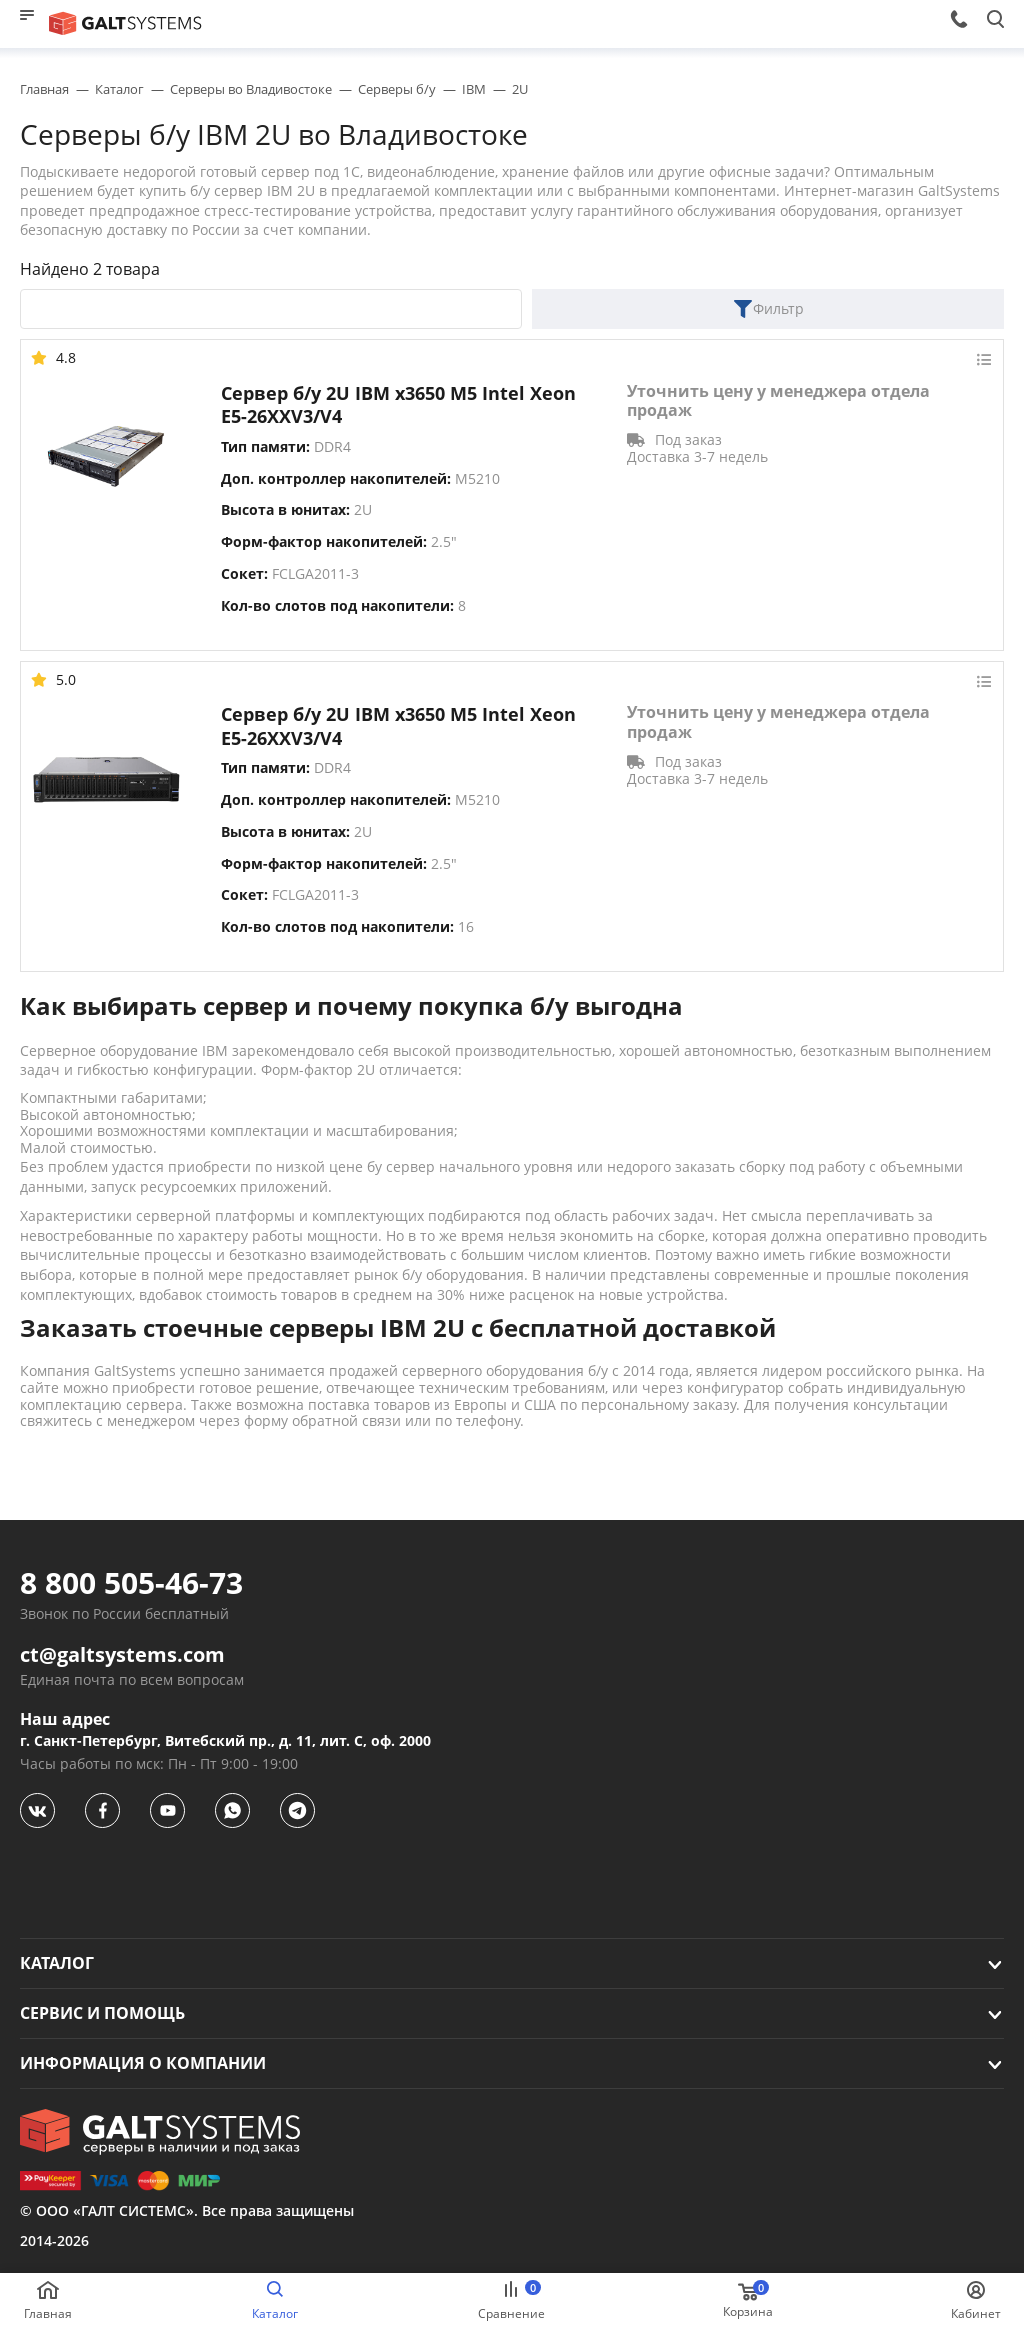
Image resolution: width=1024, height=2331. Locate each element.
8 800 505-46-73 (131, 1583)
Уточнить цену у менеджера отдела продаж (778, 401)
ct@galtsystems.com (122, 1655)
